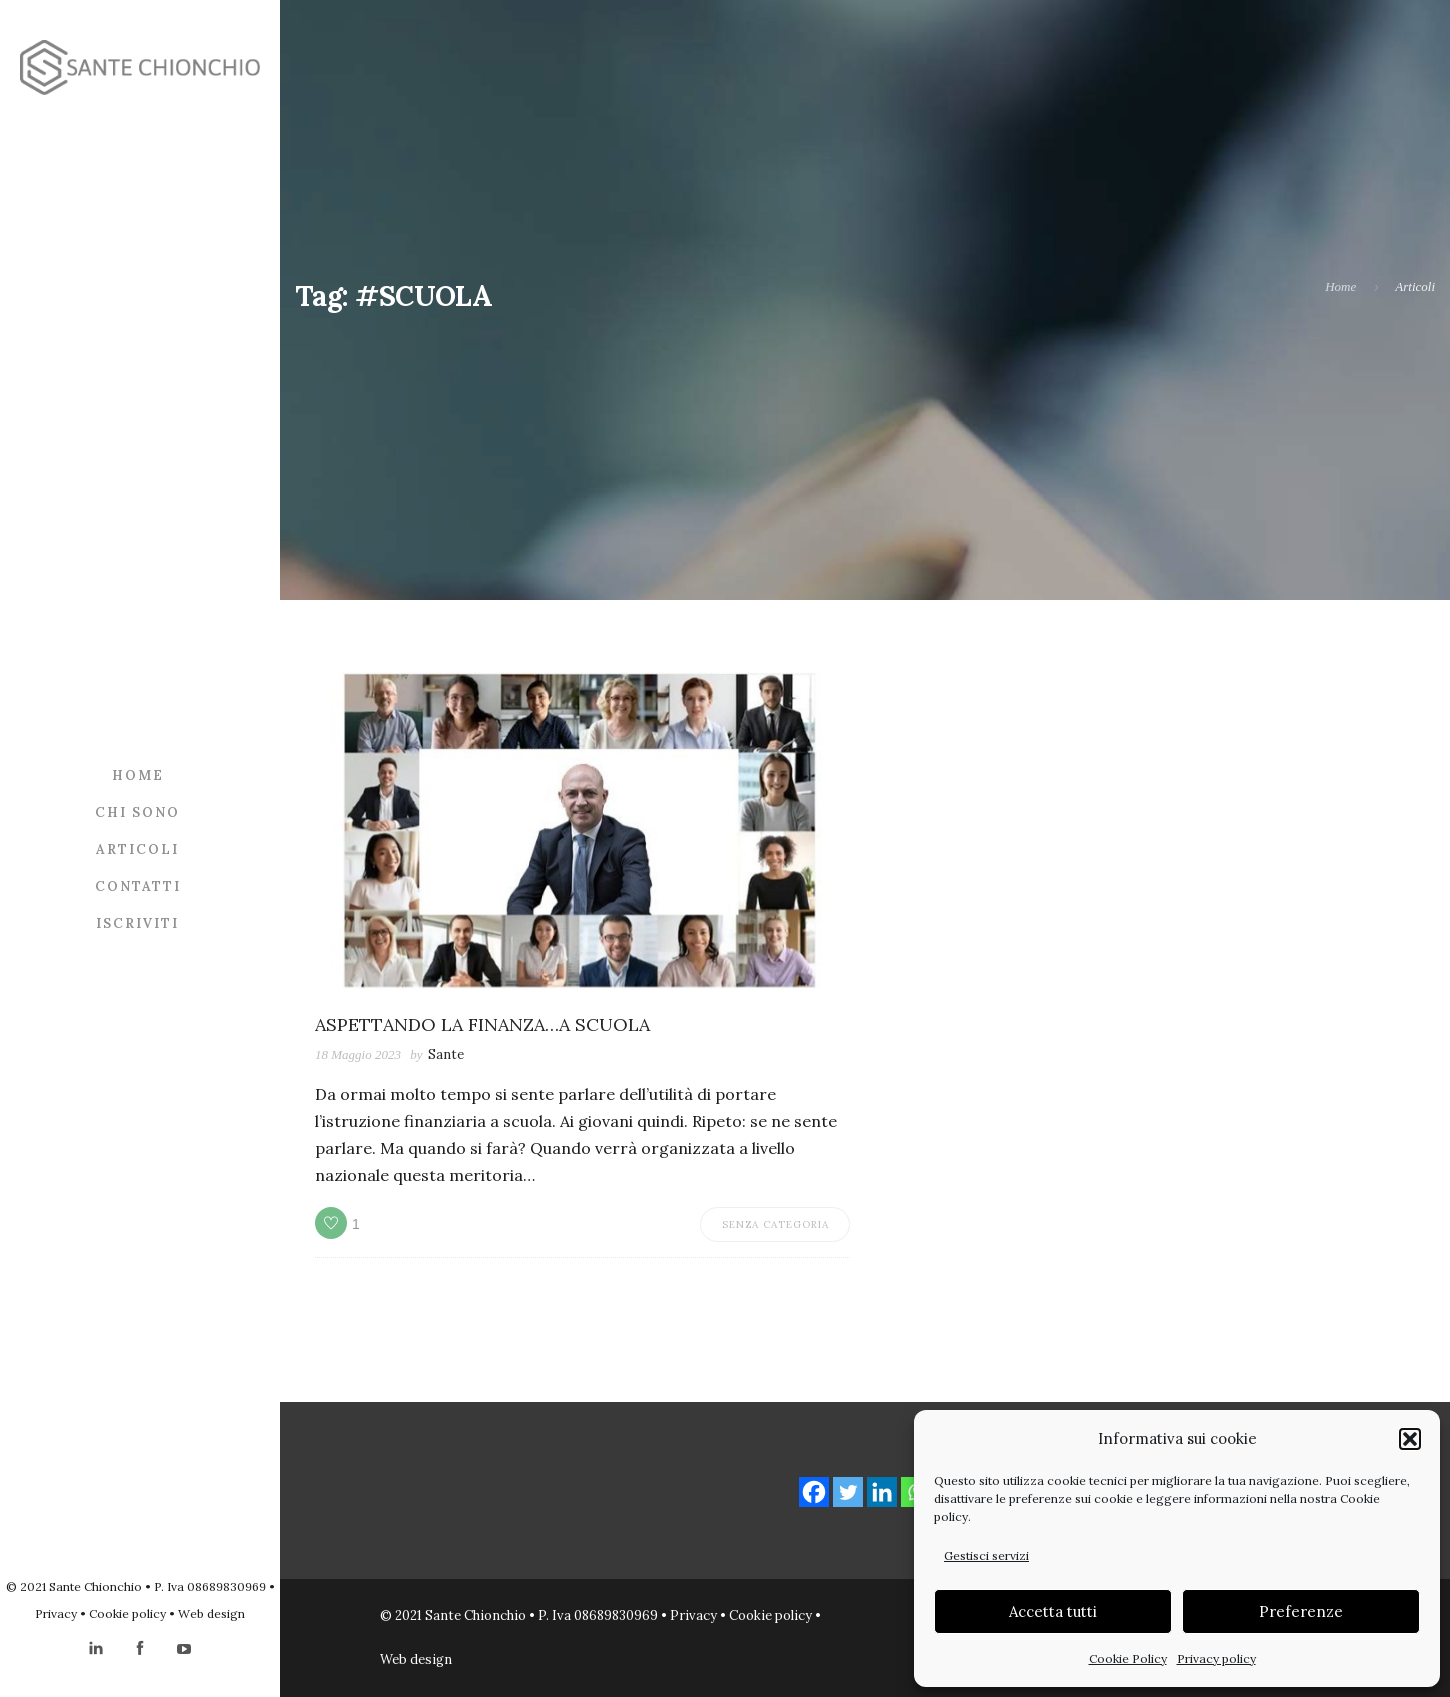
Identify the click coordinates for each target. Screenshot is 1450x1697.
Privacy (56, 1613)
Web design (211, 1613)
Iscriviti (137, 922)
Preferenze (1301, 1611)
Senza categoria (775, 1224)
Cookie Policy (1128, 1658)
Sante (446, 1054)
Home (138, 774)
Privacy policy (1216, 1658)
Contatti (138, 885)
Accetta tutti (1053, 1611)
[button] (1410, 1439)
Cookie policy (127, 1613)
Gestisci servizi (986, 1555)
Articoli (137, 848)
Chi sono (137, 811)
